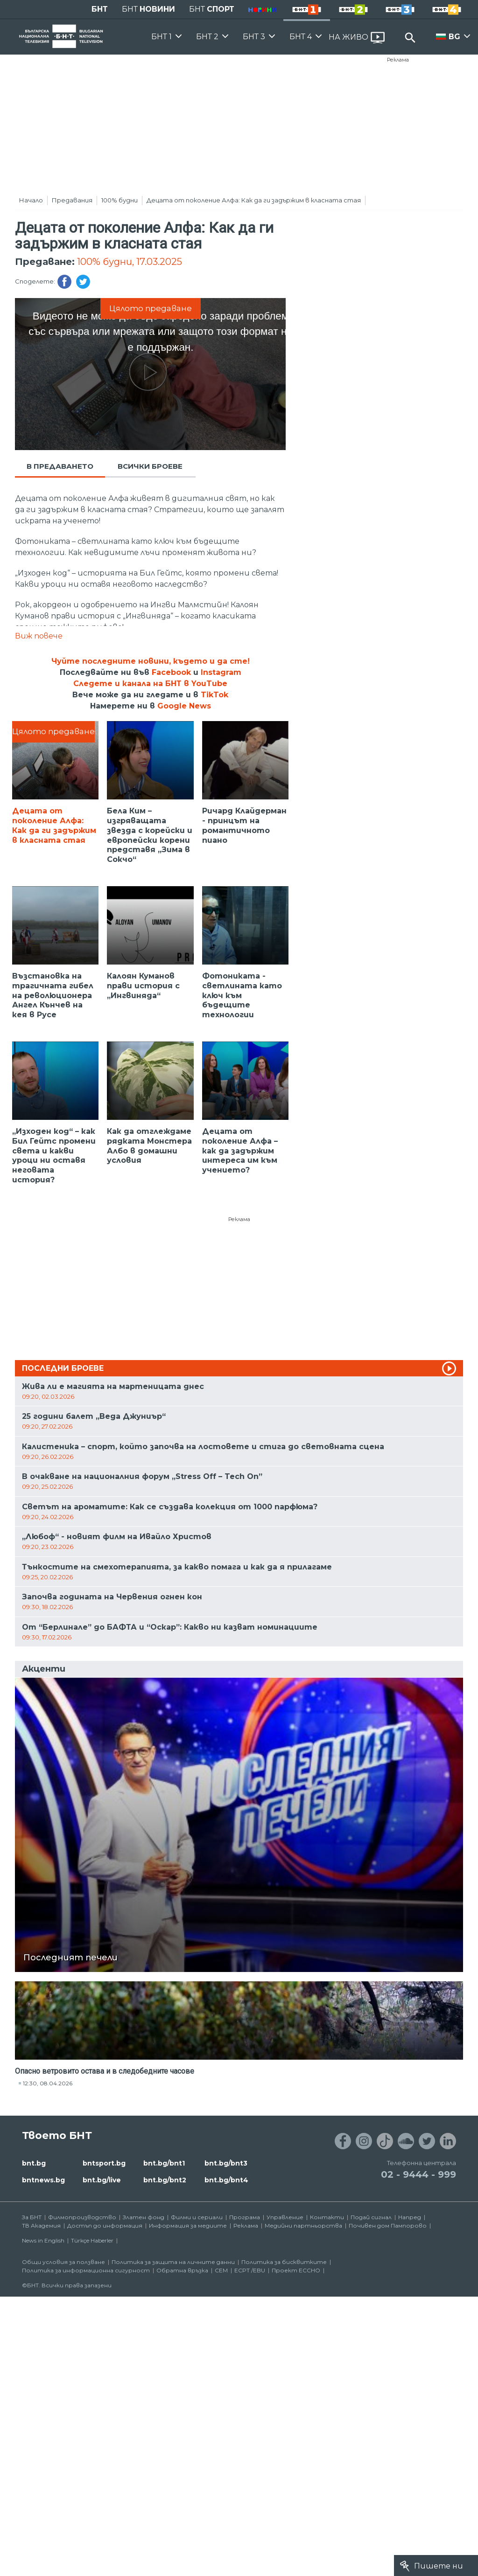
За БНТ (32, 2217)
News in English (43, 2240)
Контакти (327, 2217)
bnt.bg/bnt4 (226, 2180)
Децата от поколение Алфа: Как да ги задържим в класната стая (254, 200)
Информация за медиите (188, 2225)
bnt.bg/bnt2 (164, 2180)
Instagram (221, 672)
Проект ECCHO (296, 2270)
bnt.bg (34, 2163)
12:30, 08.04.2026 (47, 2083)
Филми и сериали (197, 2217)
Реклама (398, 59)
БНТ (99, 9)
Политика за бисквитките (284, 2261)
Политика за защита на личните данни (173, 2261)
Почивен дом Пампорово (388, 2225)
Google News (184, 705)
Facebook (171, 672)
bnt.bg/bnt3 (225, 2163)
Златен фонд (143, 2217)
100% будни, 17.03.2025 (129, 261)
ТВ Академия (41, 2225)
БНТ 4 (300, 36)
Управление (285, 2217)
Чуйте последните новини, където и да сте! (150, 661)
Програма (244, 2217)
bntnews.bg (43, 2180)
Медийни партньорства (303, 2225)
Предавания (72, 200)
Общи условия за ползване (63, 2261)
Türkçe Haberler (92, 2240)
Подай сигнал (371, 2217)
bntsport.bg (104, 2163)
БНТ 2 (207, 36)
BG (454, 36)
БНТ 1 (161, 36)
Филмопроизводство (82, 2217)
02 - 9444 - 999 (418, 2174)
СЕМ (221, 2270)
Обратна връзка (182, 2270)
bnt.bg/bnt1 (164, 2163)
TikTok (214, 694)
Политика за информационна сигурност (86, 2270)
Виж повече (39, 636)
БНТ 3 (254, 36)
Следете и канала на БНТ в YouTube (150, 683)
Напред (409, 2217)
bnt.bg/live (102, 2180)
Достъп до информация (104, 2225)
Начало (31, 200)
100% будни (119, 200)
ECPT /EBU (249, 2270)
